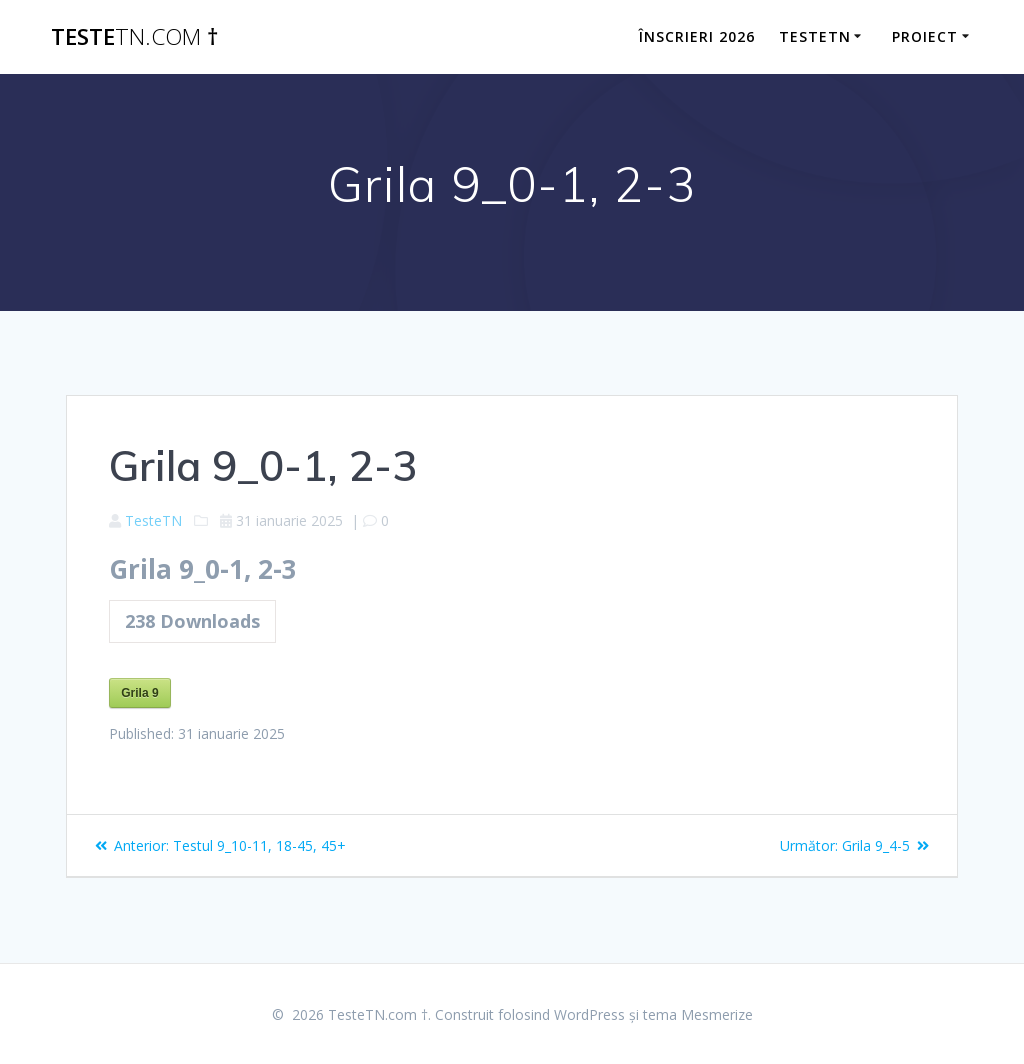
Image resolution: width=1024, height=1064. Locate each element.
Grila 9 (139, 693)
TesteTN (153, 520)
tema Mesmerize (698, 1014)
